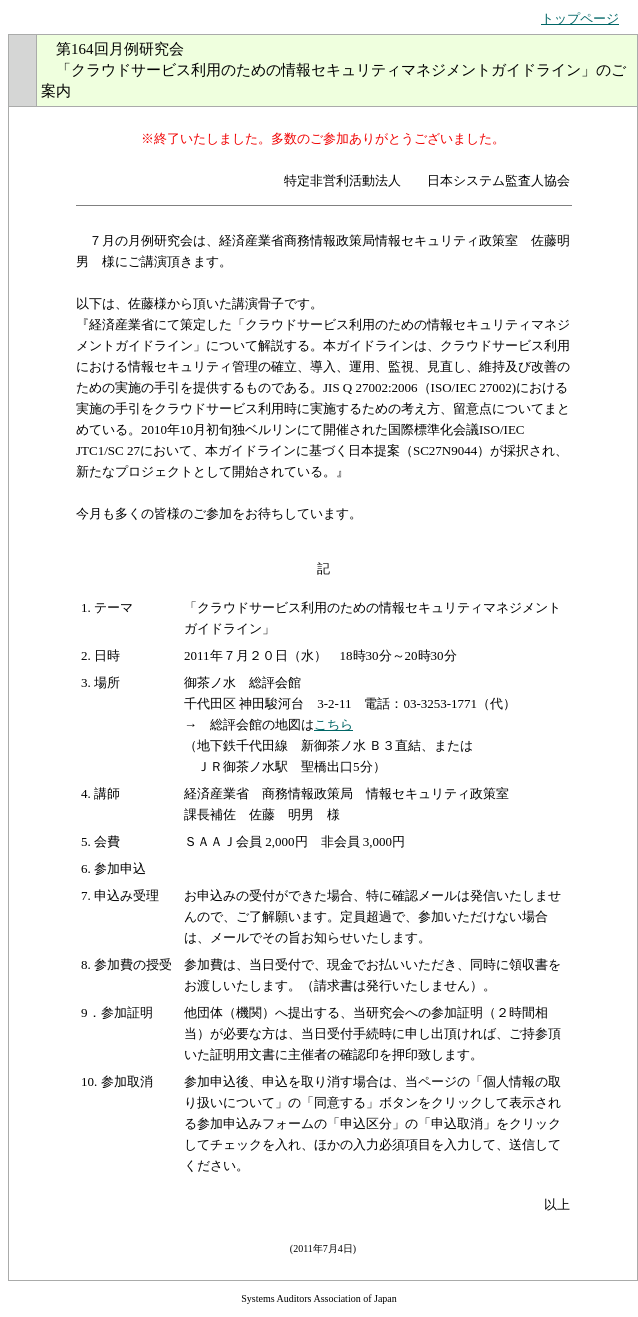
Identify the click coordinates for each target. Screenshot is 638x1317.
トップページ (580, 18)
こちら (333, 724)
